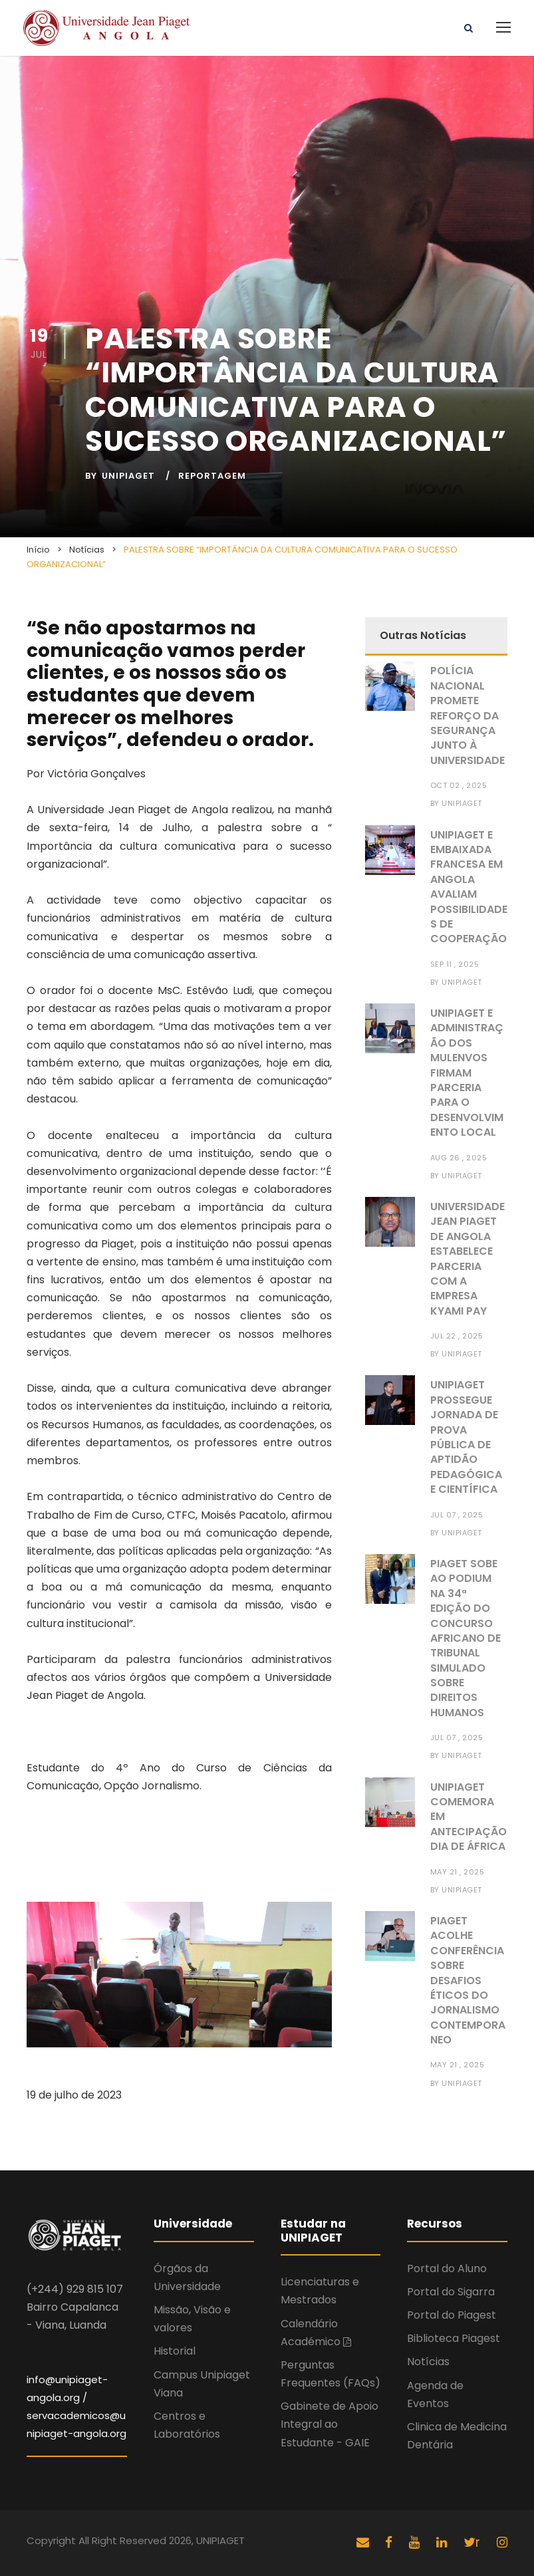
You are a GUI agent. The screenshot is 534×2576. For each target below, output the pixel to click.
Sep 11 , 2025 (454, 964)
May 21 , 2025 (457, 1872)
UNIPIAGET (128, 475)
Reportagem (212, 475)
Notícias (428, 2361)
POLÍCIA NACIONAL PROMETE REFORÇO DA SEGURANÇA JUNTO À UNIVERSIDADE (467, 715)
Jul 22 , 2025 (456, 1336)
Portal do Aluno (447, 2268)
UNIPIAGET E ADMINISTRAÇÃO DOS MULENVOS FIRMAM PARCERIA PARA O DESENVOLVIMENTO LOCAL (466, 1072)
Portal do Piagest (451, 2315)
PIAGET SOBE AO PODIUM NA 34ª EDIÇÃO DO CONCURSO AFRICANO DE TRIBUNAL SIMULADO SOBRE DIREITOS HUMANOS (465, 1638)
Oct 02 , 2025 (458, 785)
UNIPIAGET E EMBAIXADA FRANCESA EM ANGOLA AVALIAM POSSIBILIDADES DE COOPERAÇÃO (468, 887)
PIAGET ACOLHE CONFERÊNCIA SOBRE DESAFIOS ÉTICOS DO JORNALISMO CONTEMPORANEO (467, 1980)
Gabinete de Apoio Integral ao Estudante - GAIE (329, 2424)
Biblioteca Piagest (453, 2338)
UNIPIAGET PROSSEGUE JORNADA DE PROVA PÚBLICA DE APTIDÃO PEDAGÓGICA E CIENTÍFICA (466, 1437)
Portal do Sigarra (451, 2291)
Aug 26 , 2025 (458, 1157)
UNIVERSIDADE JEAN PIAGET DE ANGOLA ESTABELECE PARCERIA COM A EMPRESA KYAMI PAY (467, 1259)
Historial (175, 2351)
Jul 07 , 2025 (456, 1514)
